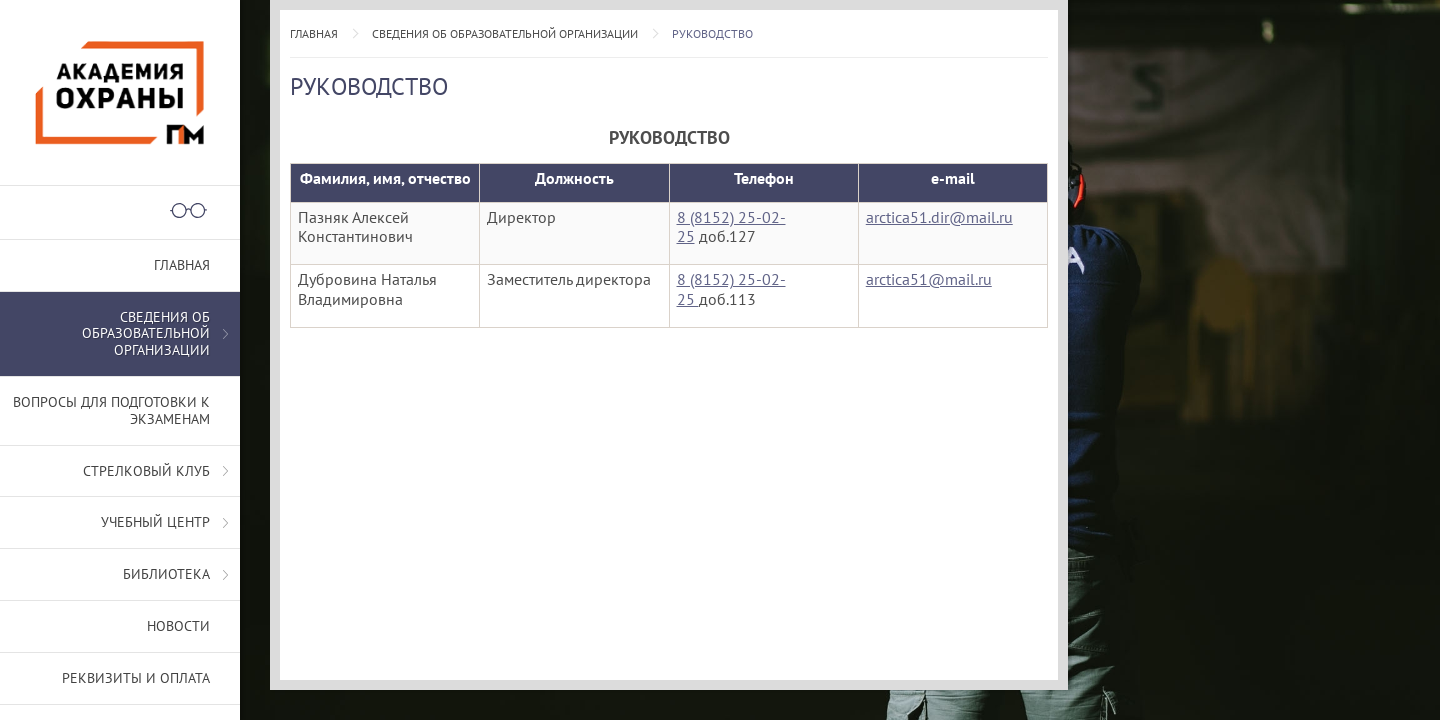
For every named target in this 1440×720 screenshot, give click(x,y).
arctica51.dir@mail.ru (939, 217)
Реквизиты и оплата (136, 678)
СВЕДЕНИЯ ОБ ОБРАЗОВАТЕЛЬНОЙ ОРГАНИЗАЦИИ (505, 33)
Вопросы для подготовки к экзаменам (111, 410)
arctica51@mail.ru (929, 279)
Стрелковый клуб (146, 471)
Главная (314, 33)
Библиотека (166, 574)
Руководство (712, 33)
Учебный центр (155, 522)
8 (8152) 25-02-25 (731, 226)
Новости (178, 626)
